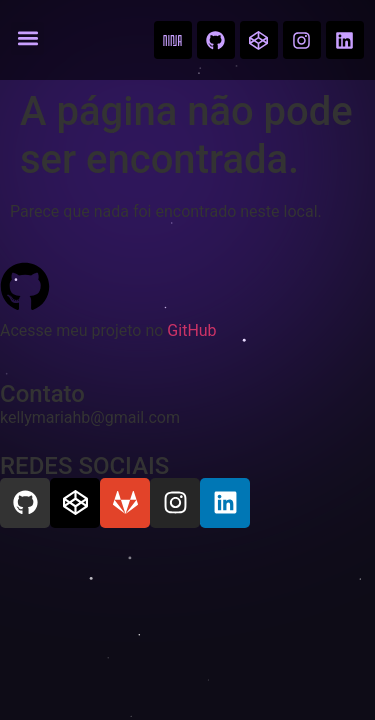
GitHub (191, 330)
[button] (27, 38)
